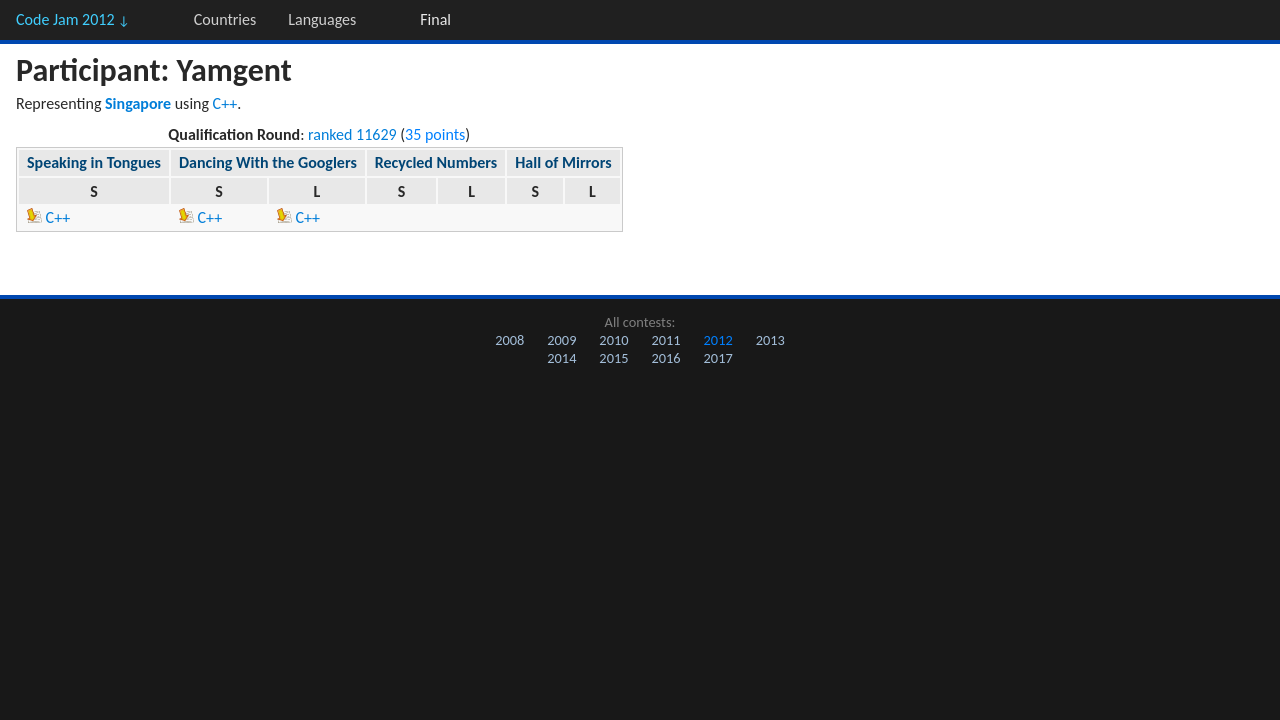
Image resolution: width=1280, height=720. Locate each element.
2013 (770, 340)
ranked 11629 (352, 134)
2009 (561, 340)
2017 (718, 358)
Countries (225, 19)
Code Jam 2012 (73, 19)
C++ (225, 103)
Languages (322, 19)
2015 (613, 358)
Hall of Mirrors (563, 162)
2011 (665, 340)
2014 (561, 358)
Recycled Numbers (436, 162)
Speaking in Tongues (94, 162)
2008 (509, 340)
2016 (665, 358)
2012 (718, 340)
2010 (613, 340)
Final (435, 19)
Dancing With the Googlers (268, 162)
